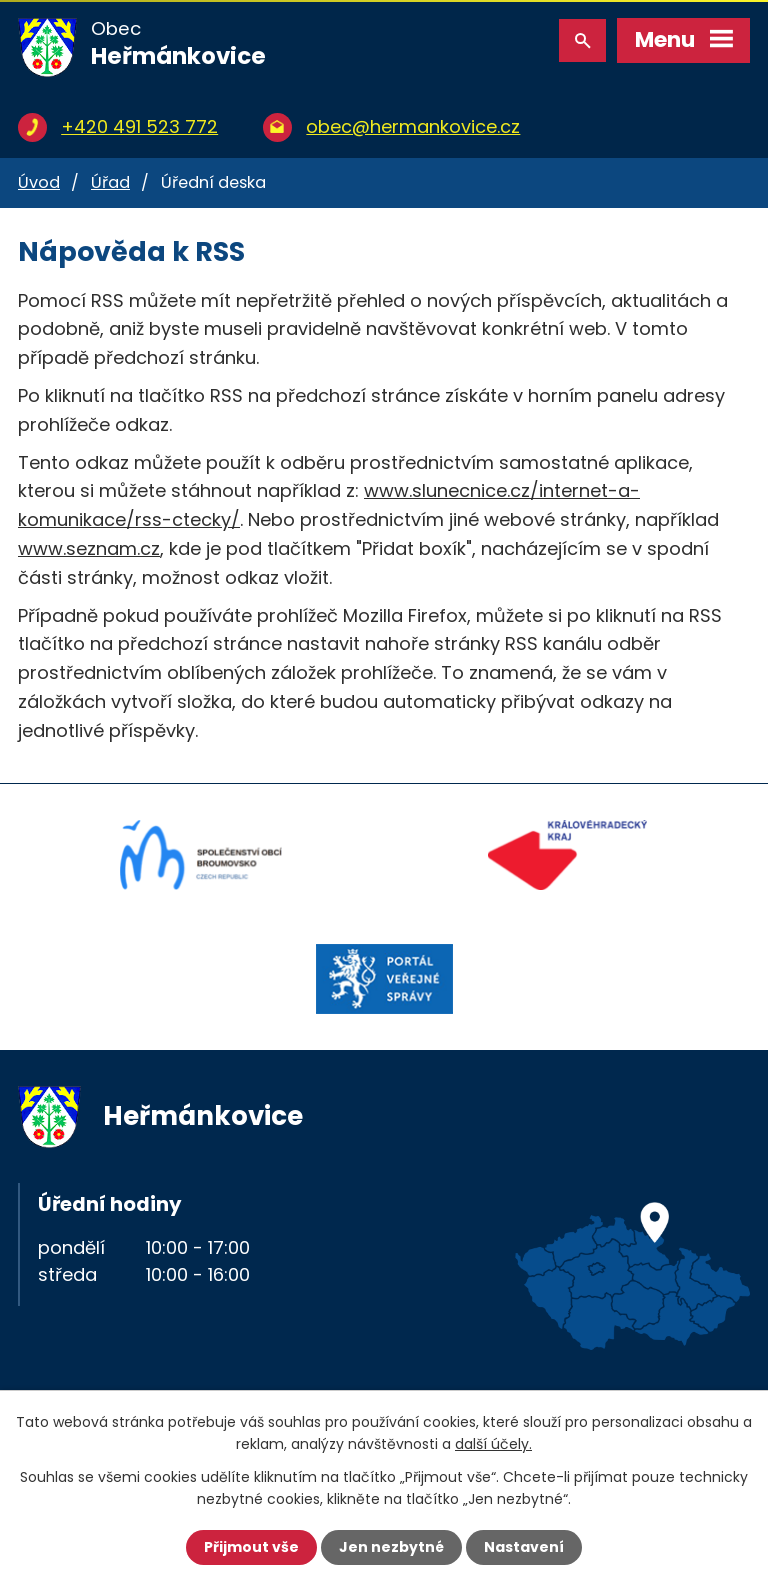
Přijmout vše (251, 1547)
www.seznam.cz (89, 548)
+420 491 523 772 (139, 126)
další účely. (493, 1444)
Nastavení (524, 1547)
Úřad (110, 182)
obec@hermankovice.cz (413, 126)
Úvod (39, 182)
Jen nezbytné (391, 1547)
